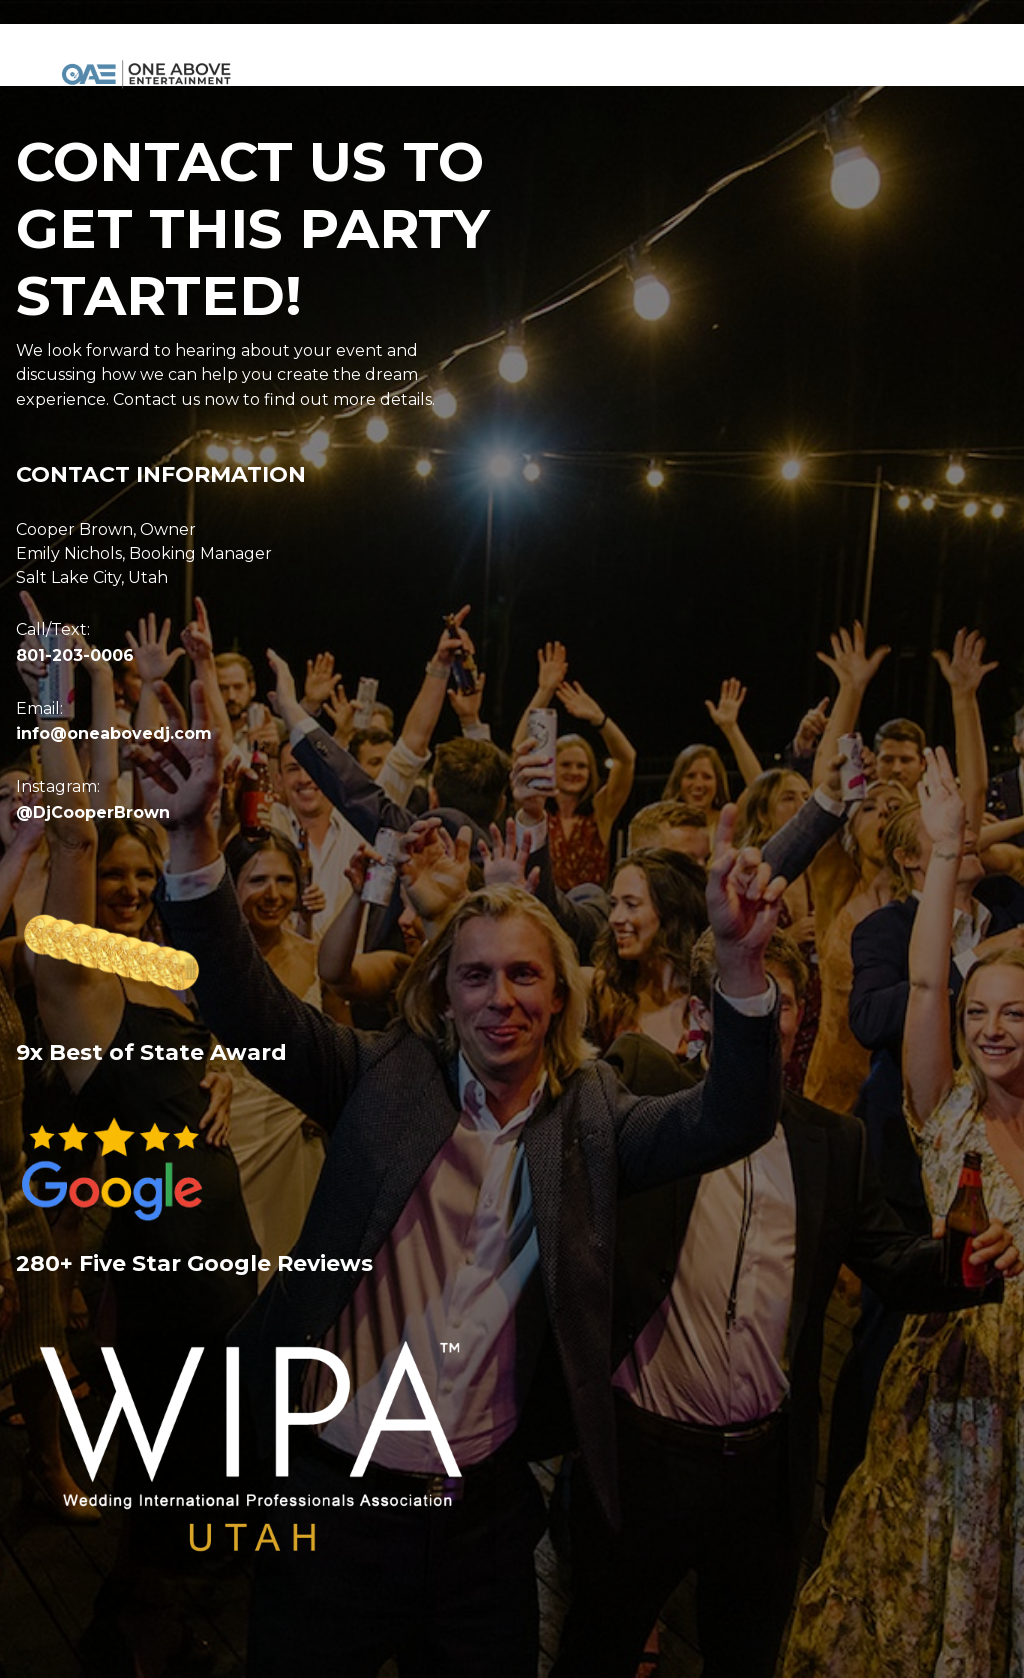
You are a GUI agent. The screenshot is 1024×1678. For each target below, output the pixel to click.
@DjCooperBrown (93, 812)
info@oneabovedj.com (114, 733)
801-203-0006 (75, 655)
